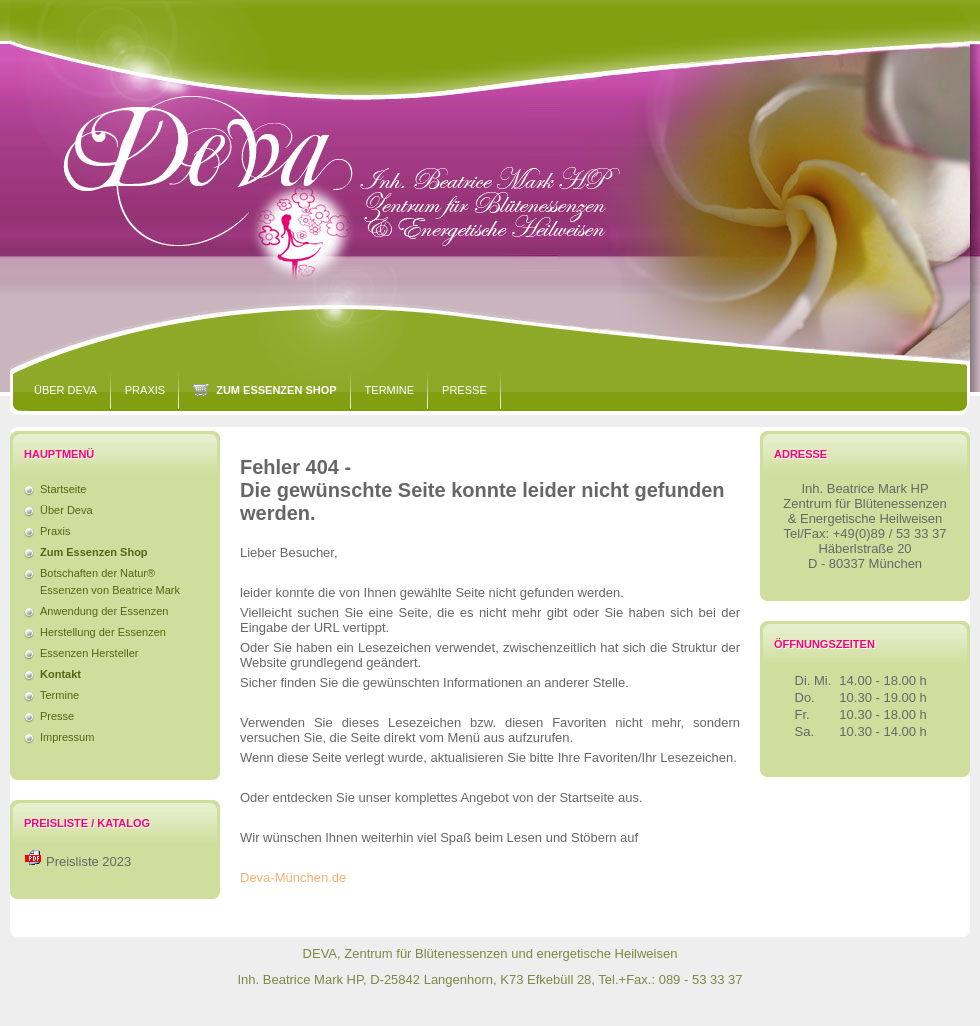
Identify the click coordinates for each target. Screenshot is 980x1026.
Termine (390, 390)
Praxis (145, 390)
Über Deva (65, 390)
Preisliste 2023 (88, 861)
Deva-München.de (293, 877)
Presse (464, 390)
